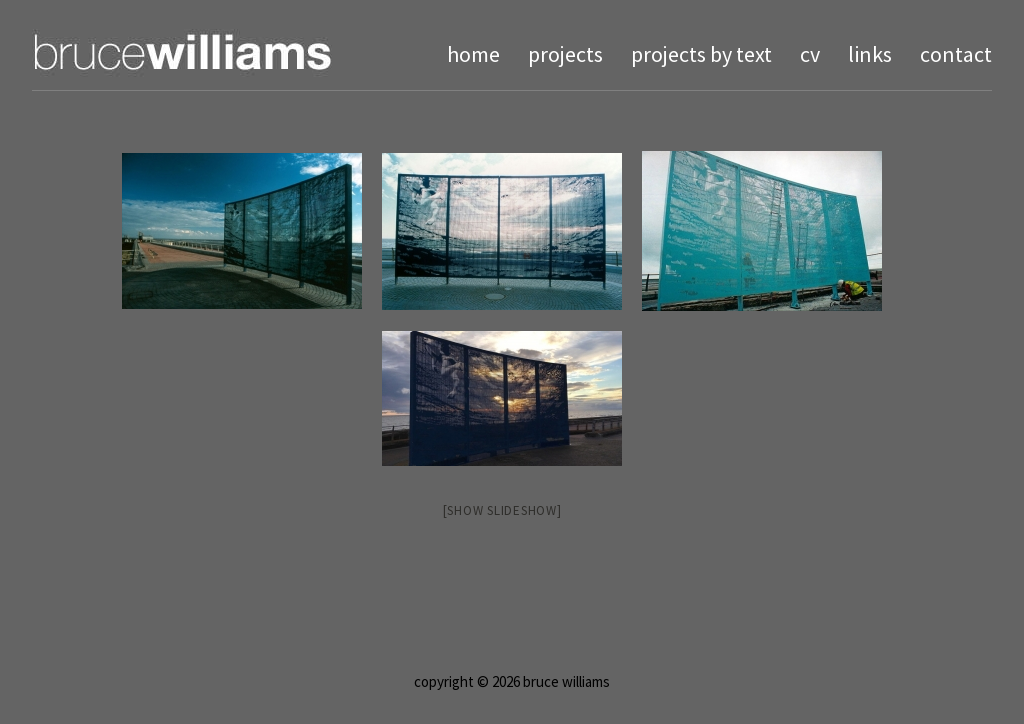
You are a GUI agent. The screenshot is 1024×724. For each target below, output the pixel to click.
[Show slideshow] (502, 510)
